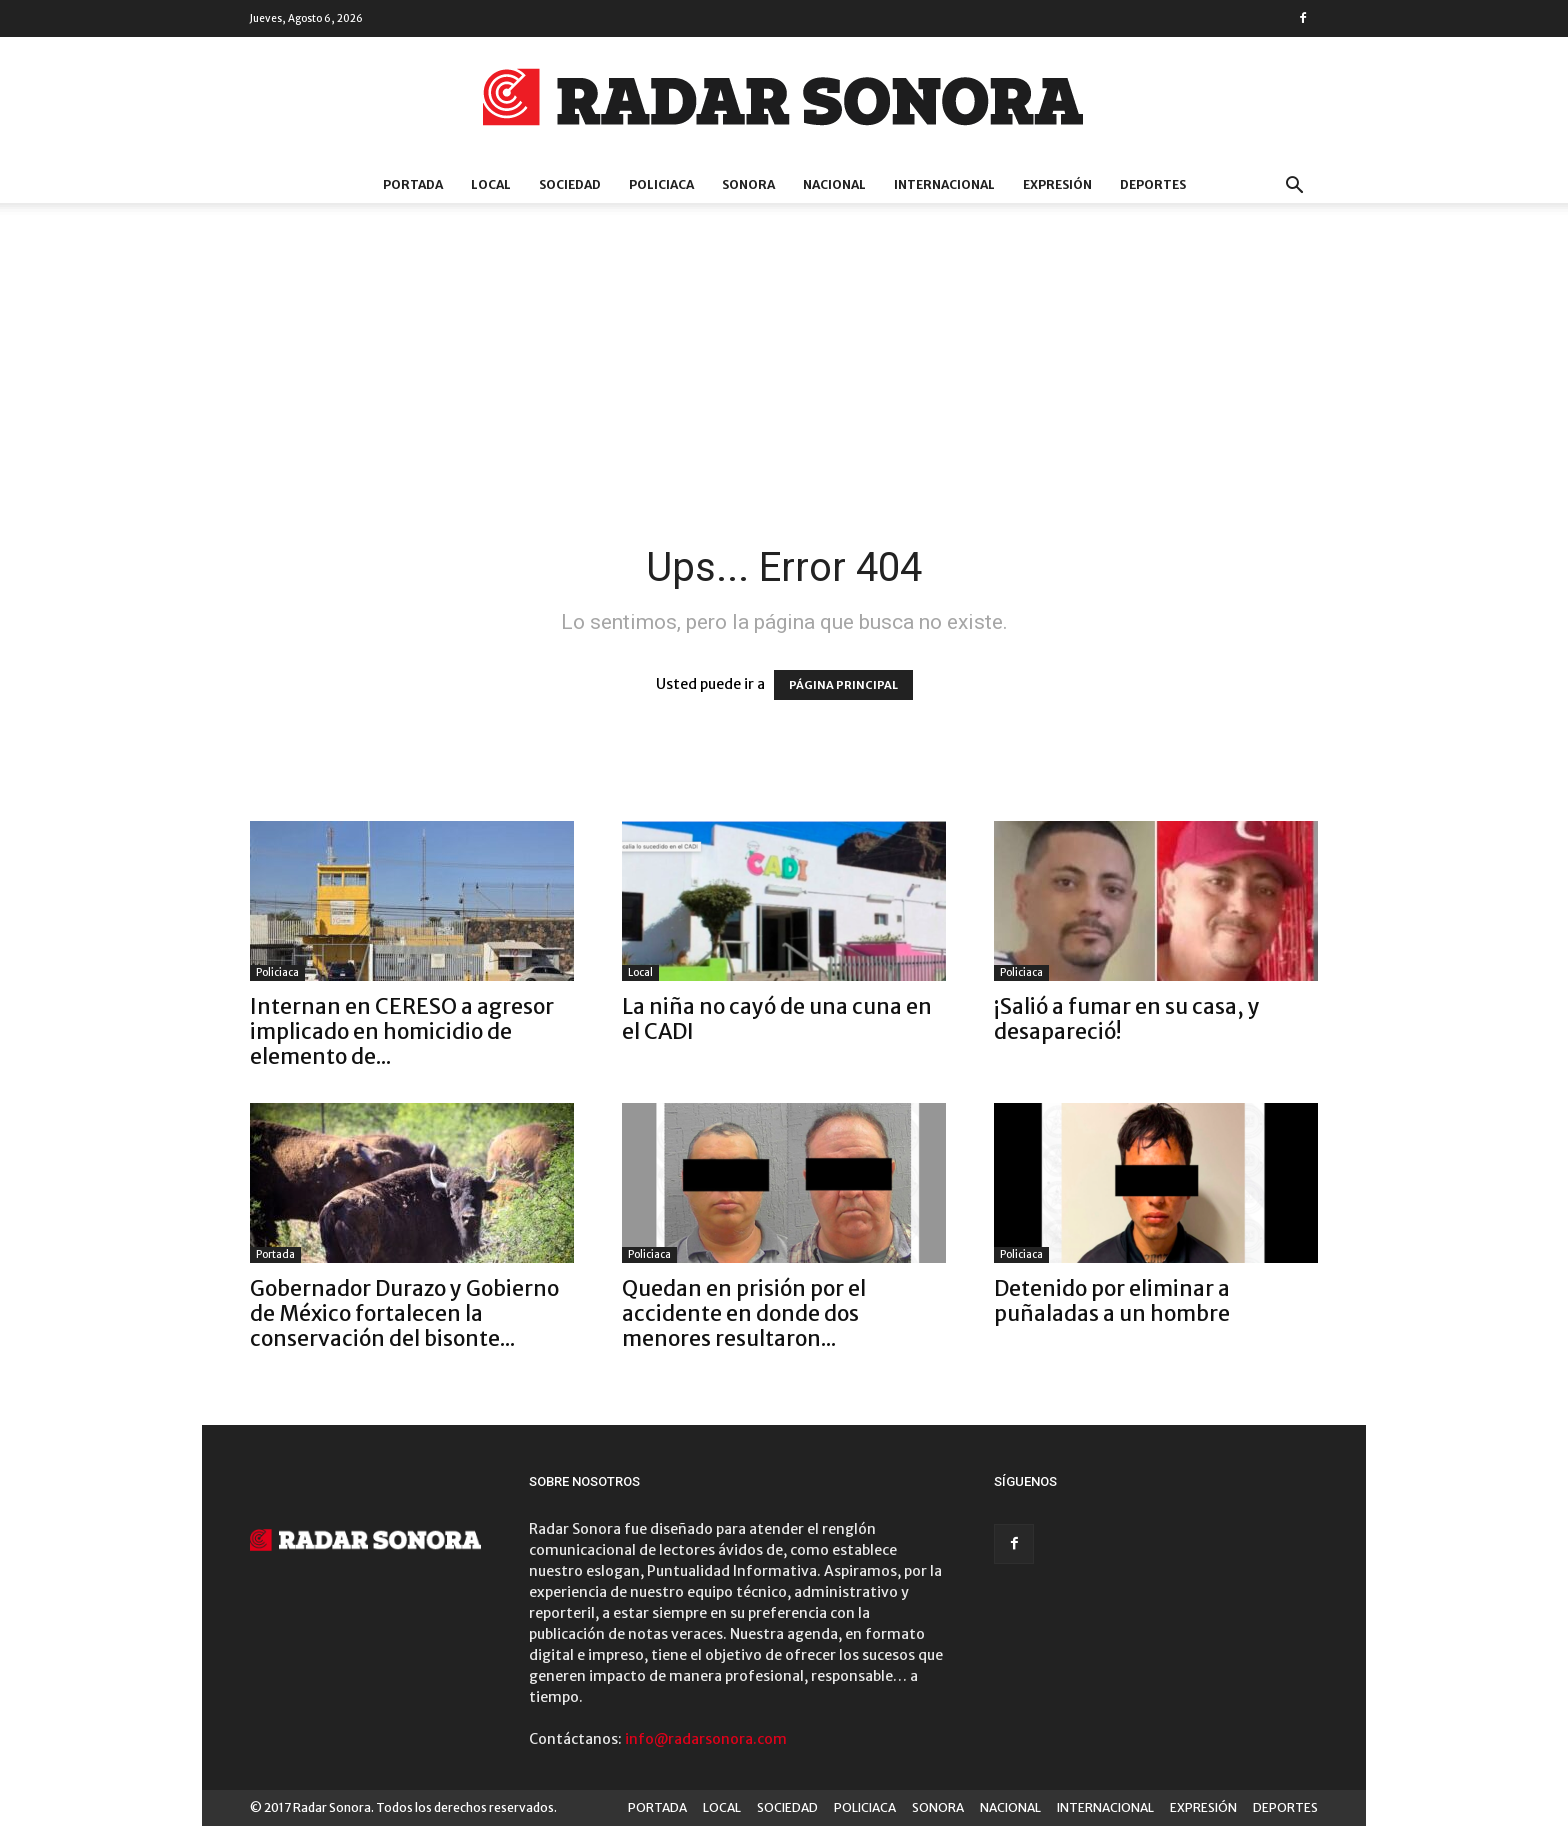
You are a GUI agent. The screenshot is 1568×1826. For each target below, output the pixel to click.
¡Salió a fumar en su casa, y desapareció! (1127, 1019)
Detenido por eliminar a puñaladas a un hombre (1112, 1301)
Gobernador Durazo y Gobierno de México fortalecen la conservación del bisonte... (404, 1313)
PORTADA (413, 184)
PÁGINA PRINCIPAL (843, 685)
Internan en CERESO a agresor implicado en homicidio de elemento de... (402, 1031)
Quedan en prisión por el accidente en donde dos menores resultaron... (744, 1313)
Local (640, 972)
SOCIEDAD (570, 184)
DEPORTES (1153, 184)
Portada (275, 1254)
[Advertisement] (784, 393)
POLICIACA (661, 184)
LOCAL (491, 184)
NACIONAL (834, 184)
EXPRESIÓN (1057, 184)
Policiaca (277, 972)
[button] (1294, 187)
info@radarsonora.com (706, 1739)
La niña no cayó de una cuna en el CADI (777, 1019)
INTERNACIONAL (944, 184)
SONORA (748, 184)
